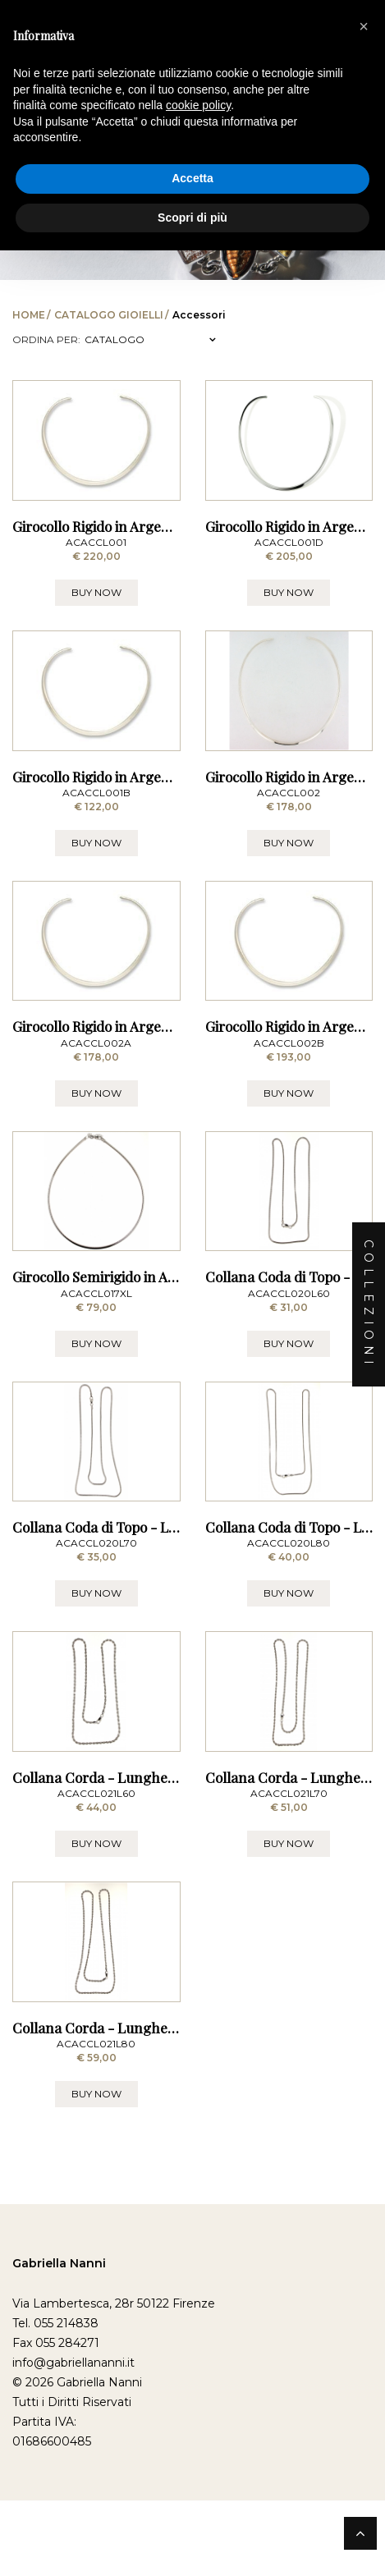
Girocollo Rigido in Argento (290, 871)
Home (28, 315)
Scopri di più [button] (192, 217)
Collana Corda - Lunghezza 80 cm (122, 2359)
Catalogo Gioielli (108, 315)
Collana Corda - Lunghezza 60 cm (122, 2061)
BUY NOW (96, 639)
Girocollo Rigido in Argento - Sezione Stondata (158, 1168)
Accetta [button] (192, 178)
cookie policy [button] (198, 105)
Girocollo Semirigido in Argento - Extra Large (156, 1466)
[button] (364, 26)
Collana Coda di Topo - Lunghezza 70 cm (143, 1764)
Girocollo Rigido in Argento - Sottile (123, 573)
